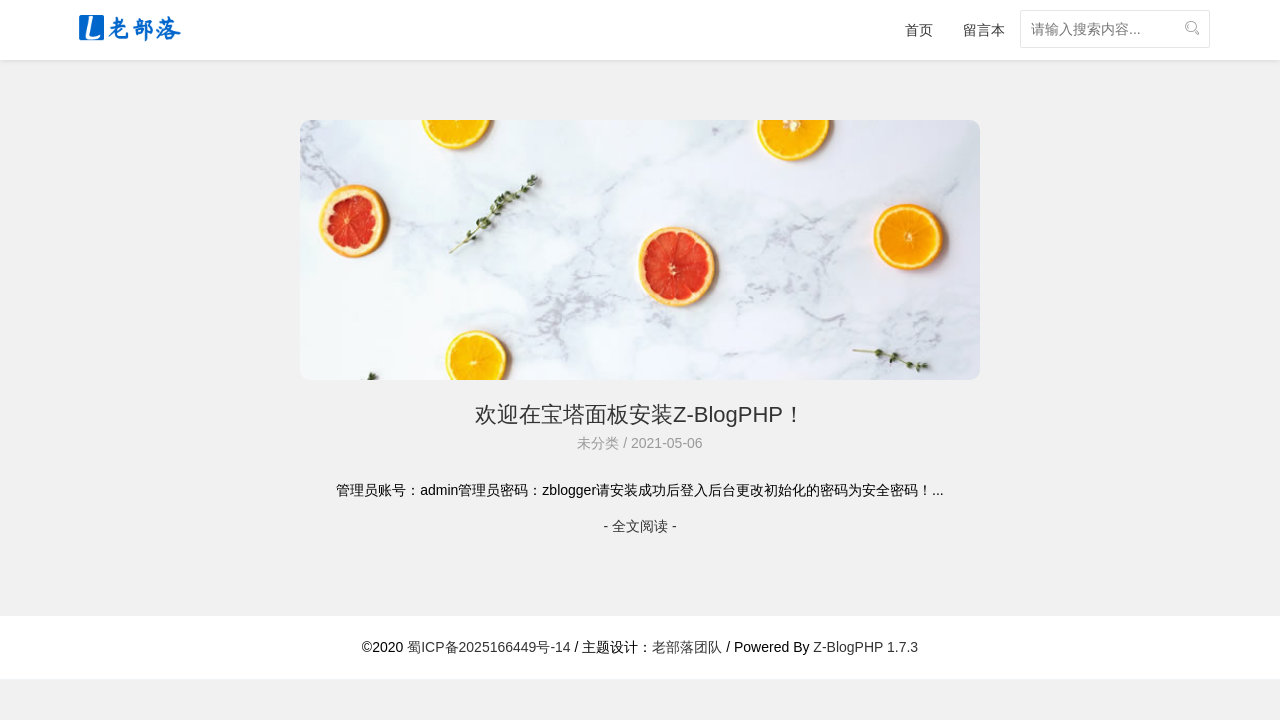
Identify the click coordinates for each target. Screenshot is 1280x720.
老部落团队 (687, 647)
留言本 (984, 30)
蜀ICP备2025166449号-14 (488, 647)
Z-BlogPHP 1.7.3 (865, 647)
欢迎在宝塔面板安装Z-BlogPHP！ (640, 414)
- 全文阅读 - (639, 526)
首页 (919, 30)
